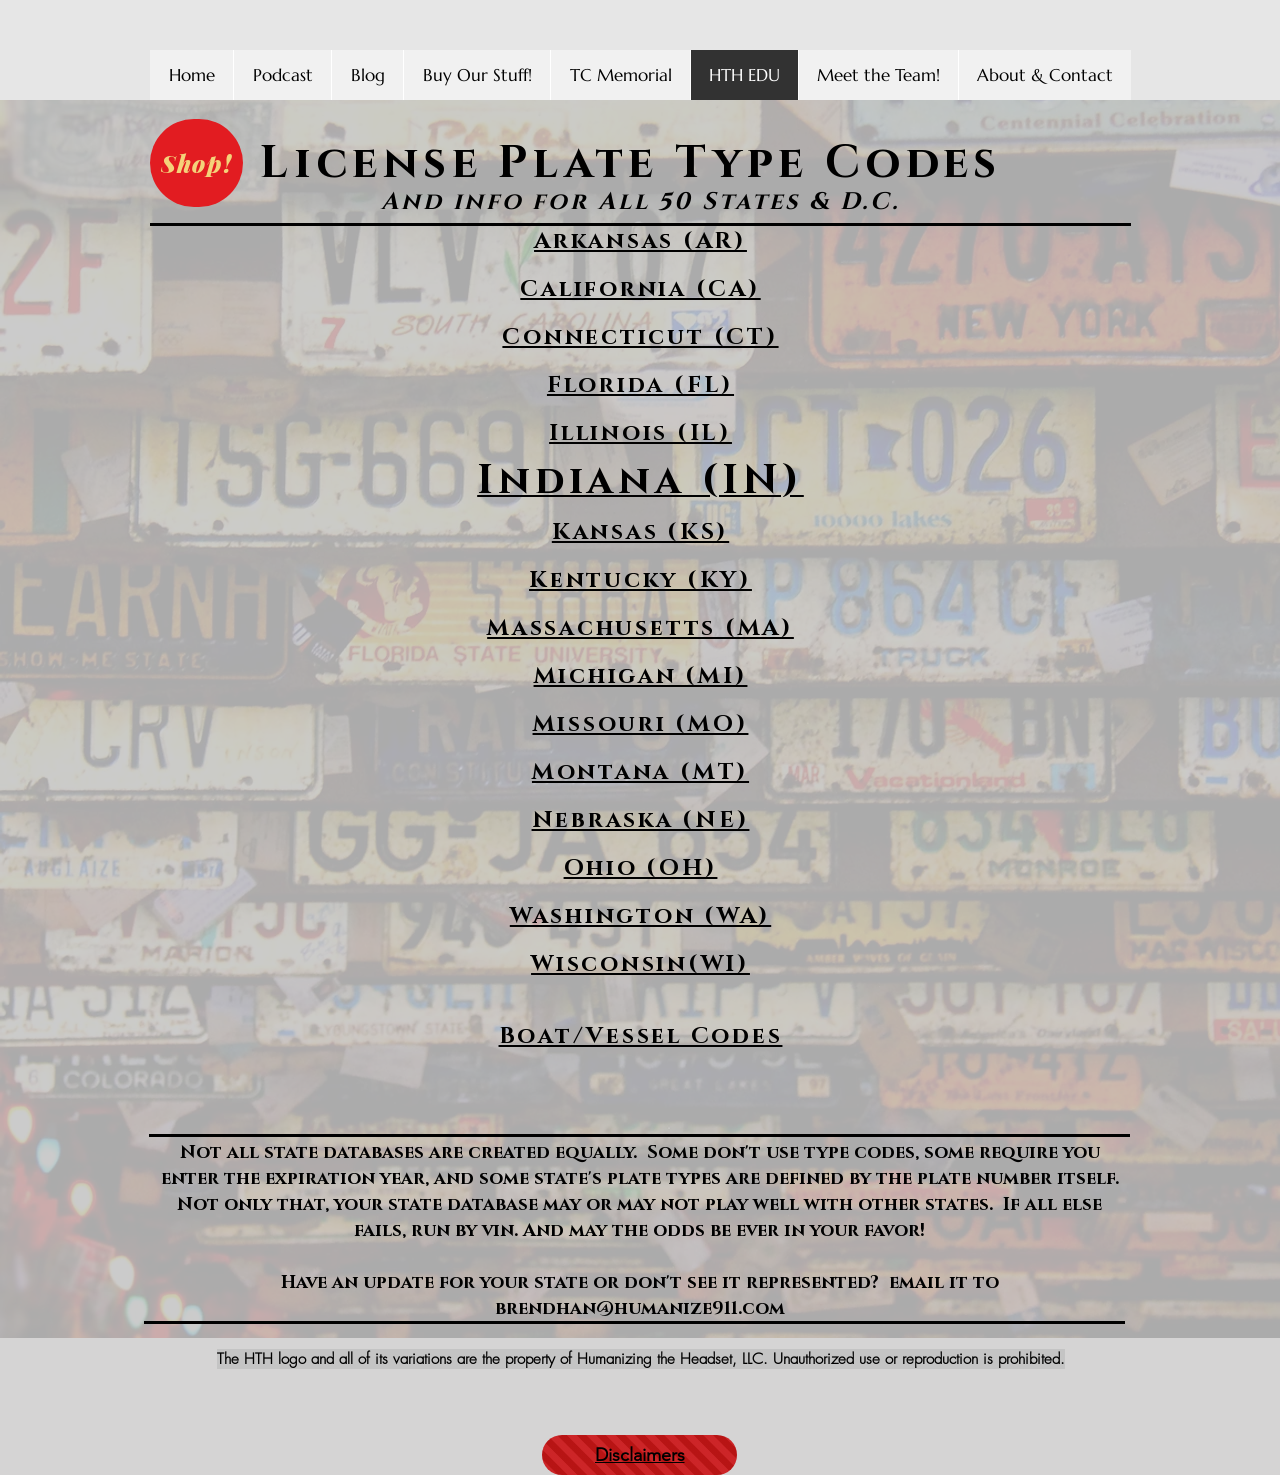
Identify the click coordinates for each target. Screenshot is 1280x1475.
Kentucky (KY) (640, 580)
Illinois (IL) (640, 433)
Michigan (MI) (641, 676)
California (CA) (640, 289)
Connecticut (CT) (640, 337)
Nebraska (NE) (641, 820)
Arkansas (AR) (640, 241)
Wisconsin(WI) (640, 964)
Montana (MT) (640, 772)
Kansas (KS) (640, 532)
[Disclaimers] (639, 1455)
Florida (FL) (640, 385)
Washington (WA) (640, 916)
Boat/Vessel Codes (641, 1036)
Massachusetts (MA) (640, 628)
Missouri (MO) (641, 724)
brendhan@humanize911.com (640, 1309)
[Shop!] (196, 163)
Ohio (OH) (641, 868)
